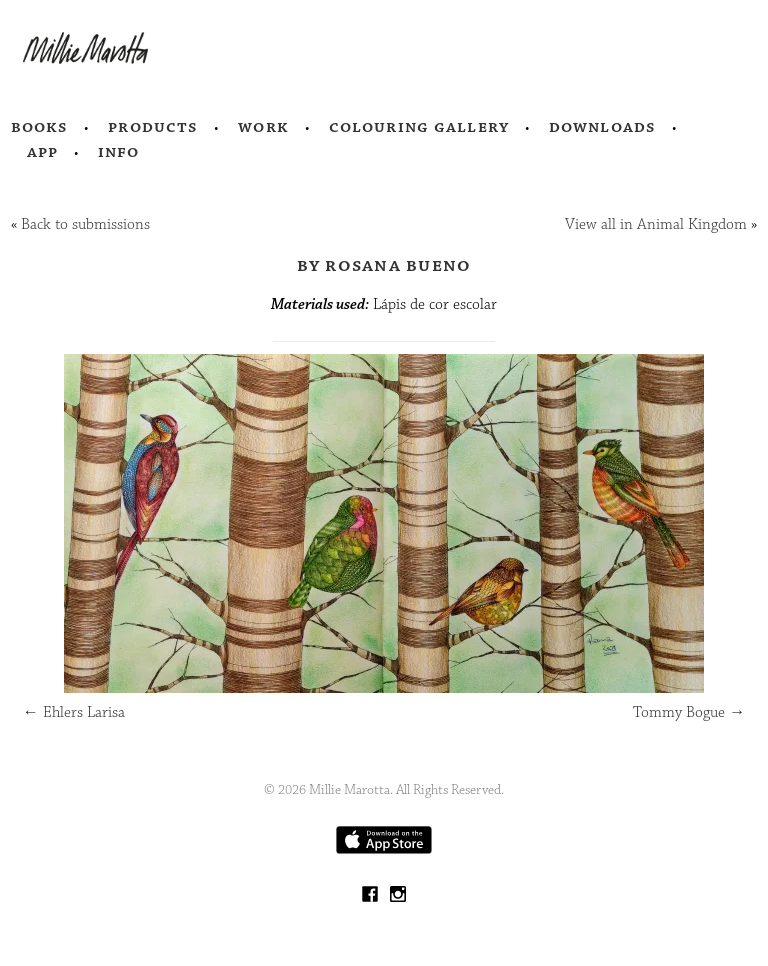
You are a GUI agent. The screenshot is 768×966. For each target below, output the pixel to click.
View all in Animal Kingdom (656, 224)
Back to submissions (85, 224)
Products (153, 127)
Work (263, 127)
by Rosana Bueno (384, 265)
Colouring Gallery (419, 127)
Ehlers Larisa (74, 712)
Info (119, 152)
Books (40, 127)
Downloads (602, 127)
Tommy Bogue (689, 712)
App (42, 152)
